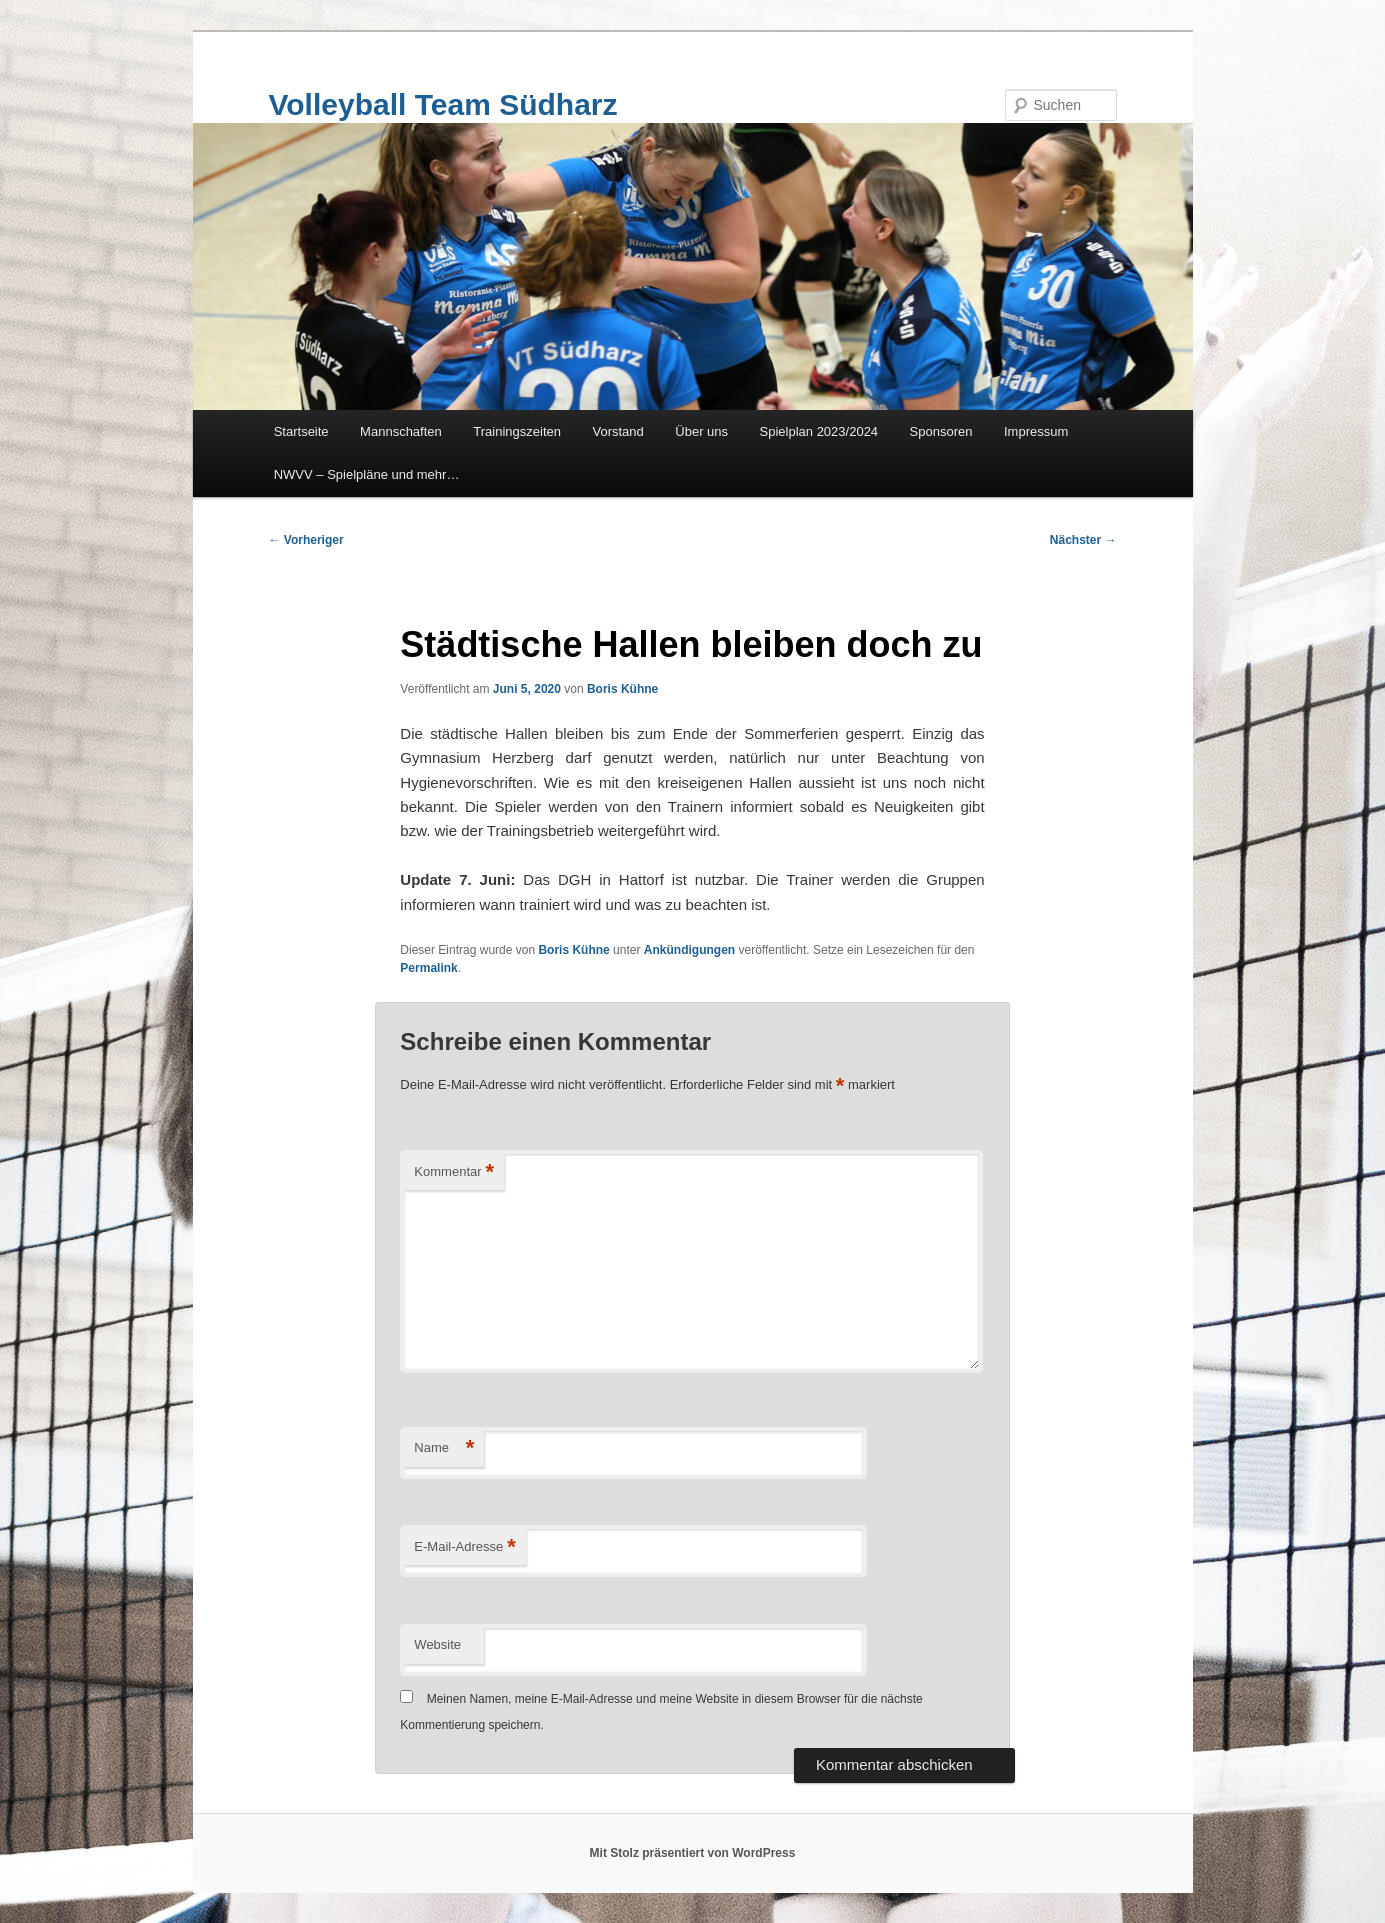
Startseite (301, 431)
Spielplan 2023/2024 (819, 431)
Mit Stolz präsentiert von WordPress (693, 1853)
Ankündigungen (689, 950)
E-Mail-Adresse (464, 1547)
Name (444, 1448)
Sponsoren (941, 431)
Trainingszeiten (517, 431)
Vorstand (617, 431)
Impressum (1036, 431)
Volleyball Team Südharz (443, 104)
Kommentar (454, 1172)
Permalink (428, 968)
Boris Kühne (622, 689)
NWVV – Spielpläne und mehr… (367, 474)
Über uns (701, 431)
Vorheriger (306, 540)
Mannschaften (401, 431)
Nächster (1083, 540)
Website (437, 1644)
